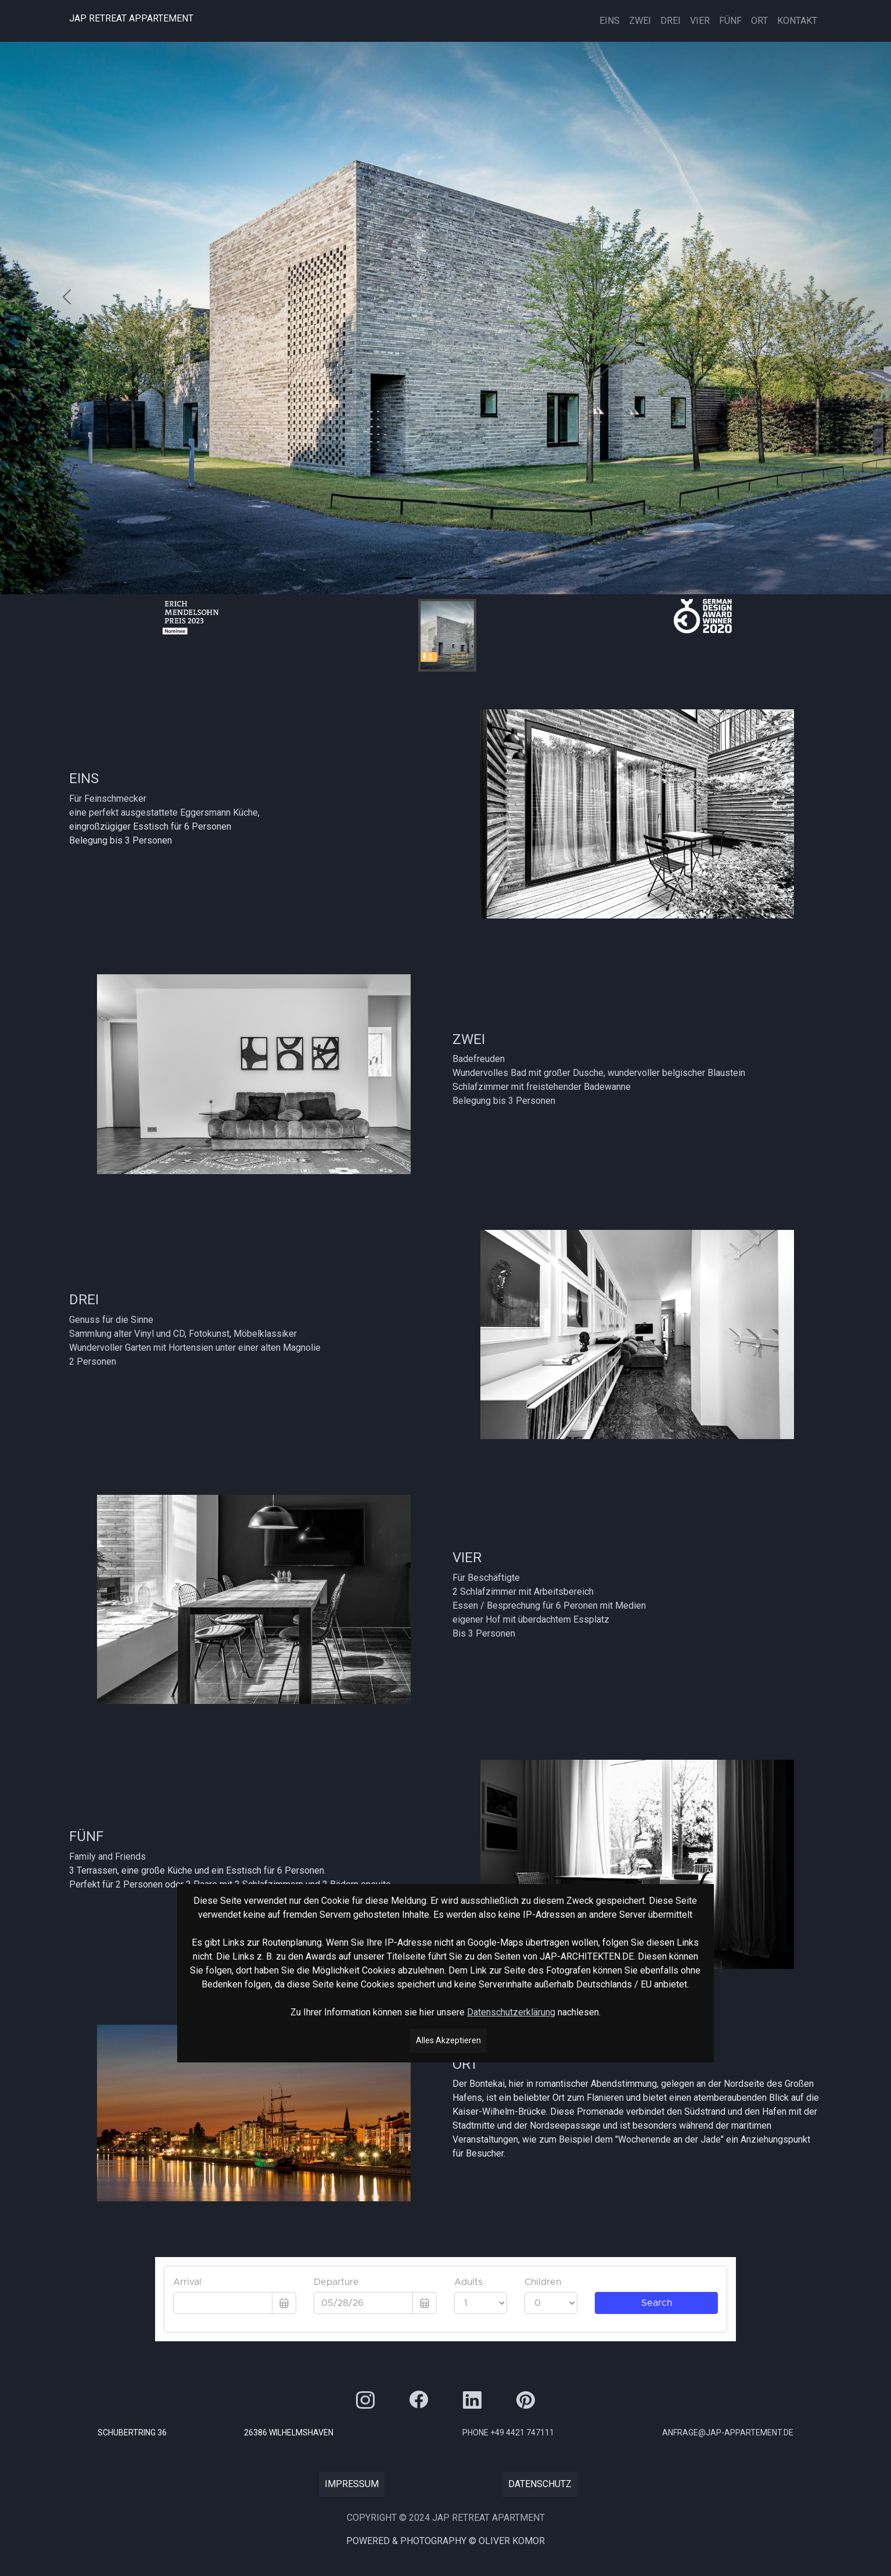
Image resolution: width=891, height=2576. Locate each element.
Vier (700, 20)
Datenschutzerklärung (511, 2010)
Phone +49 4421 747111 (508, 2432)
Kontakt (797, 20)
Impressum (352, 2483)
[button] (67, 297)
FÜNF (730, 20)
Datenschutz (540, 2483)
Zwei (640, 20)
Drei (670, 20)
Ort (759, 20)
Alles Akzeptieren (448, 2038)
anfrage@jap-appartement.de (727, 2432)
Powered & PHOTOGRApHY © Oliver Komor (445, 2540)
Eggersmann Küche (219, 812)
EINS (609, 20)
